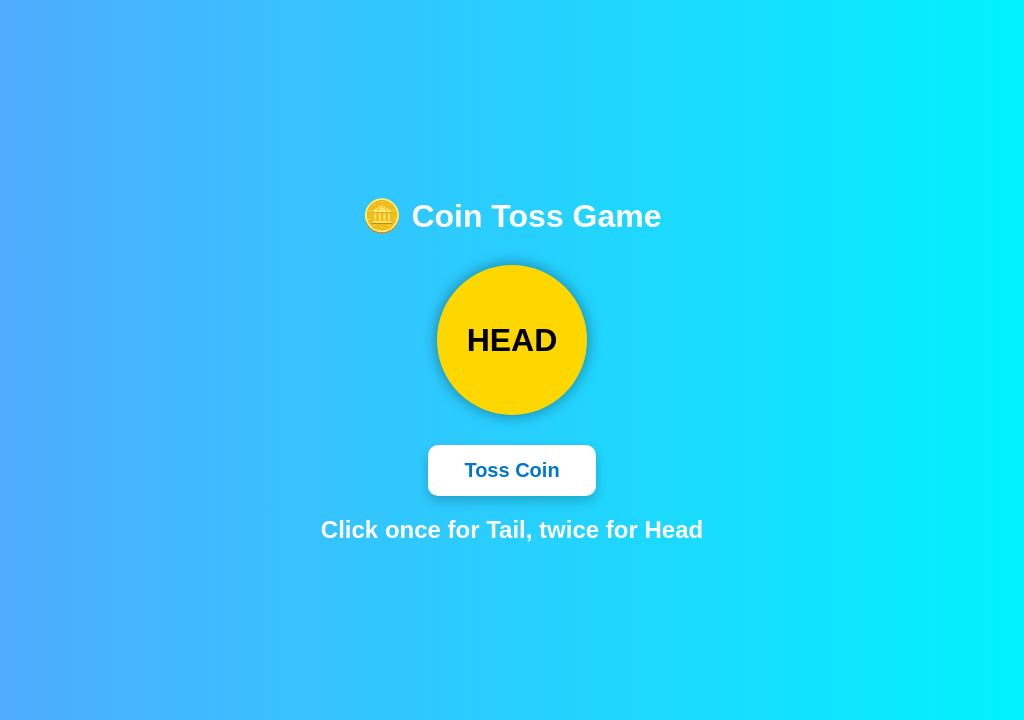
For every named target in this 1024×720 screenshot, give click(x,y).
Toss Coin (511, 470)
